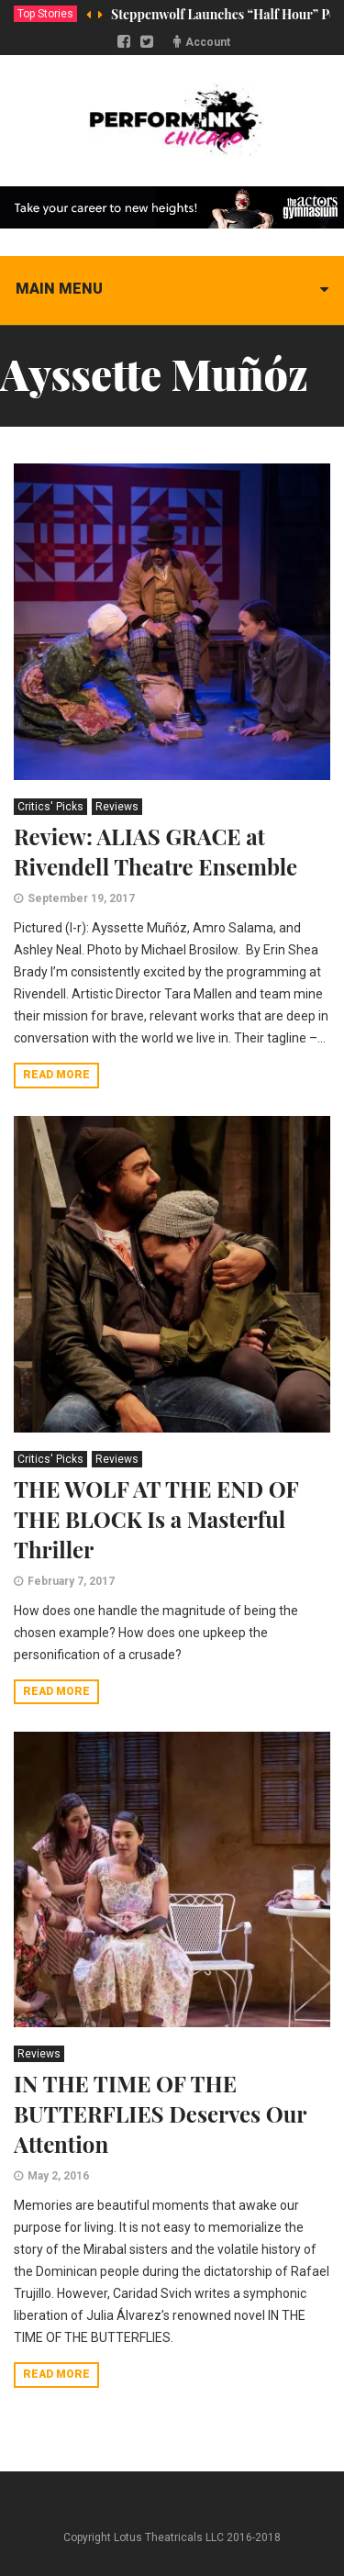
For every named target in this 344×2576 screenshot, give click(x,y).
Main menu (59, 288)
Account (207, 42)
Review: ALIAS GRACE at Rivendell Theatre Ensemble (155, 851)
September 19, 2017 (81, 898)
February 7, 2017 (71, 1581)
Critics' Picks (50, 806)
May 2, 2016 (58, 2175)
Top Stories (45, 13)
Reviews (117, 806)
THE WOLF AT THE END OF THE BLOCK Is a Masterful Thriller (156, 1519)
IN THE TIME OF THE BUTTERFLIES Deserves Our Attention (160, 2113)
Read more (56, 1074)
